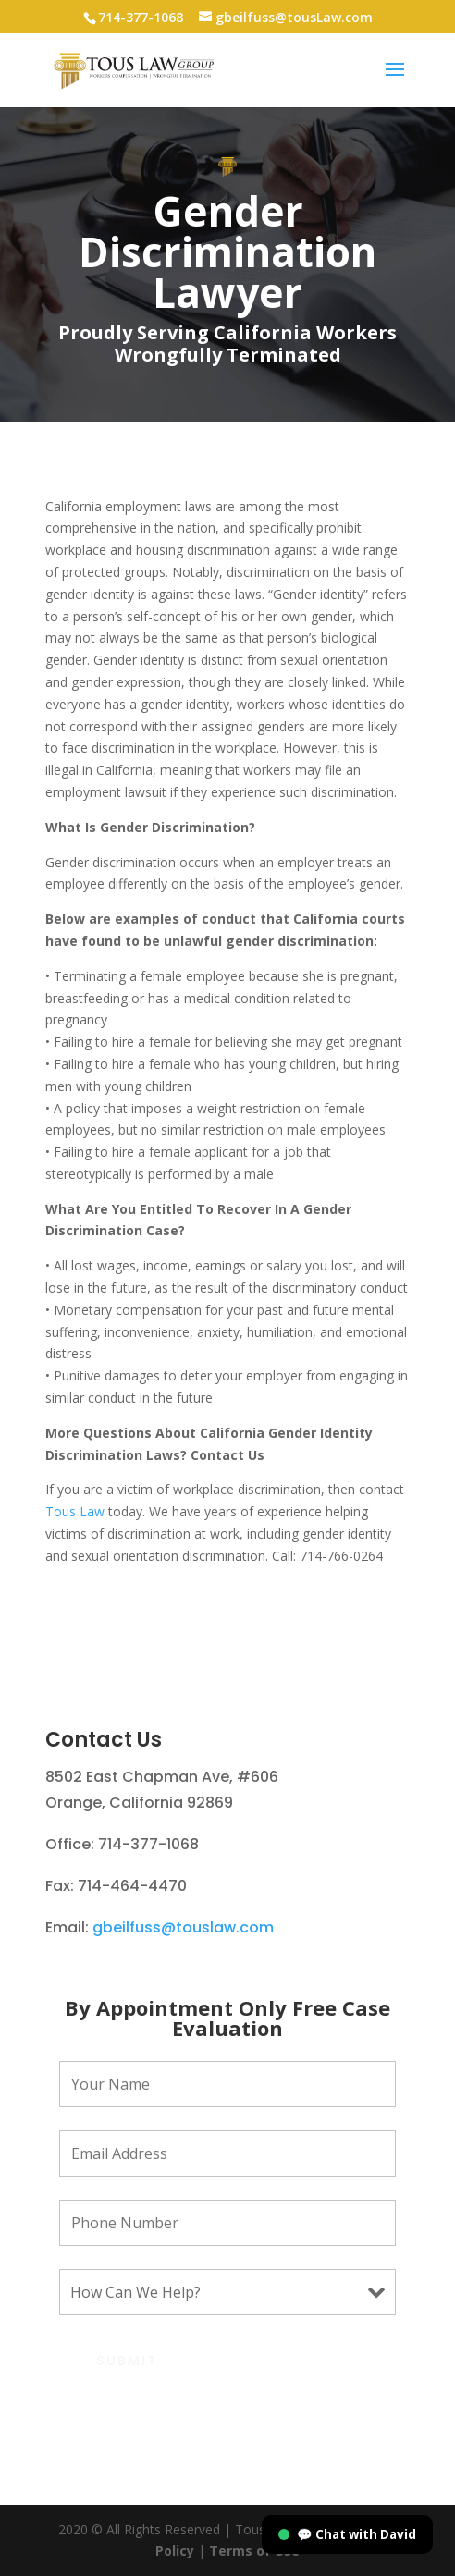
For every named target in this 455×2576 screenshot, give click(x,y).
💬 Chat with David (347, 2534)
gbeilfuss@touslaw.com (183, 1927)
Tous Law (75, 1511)
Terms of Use (252, 2550)
